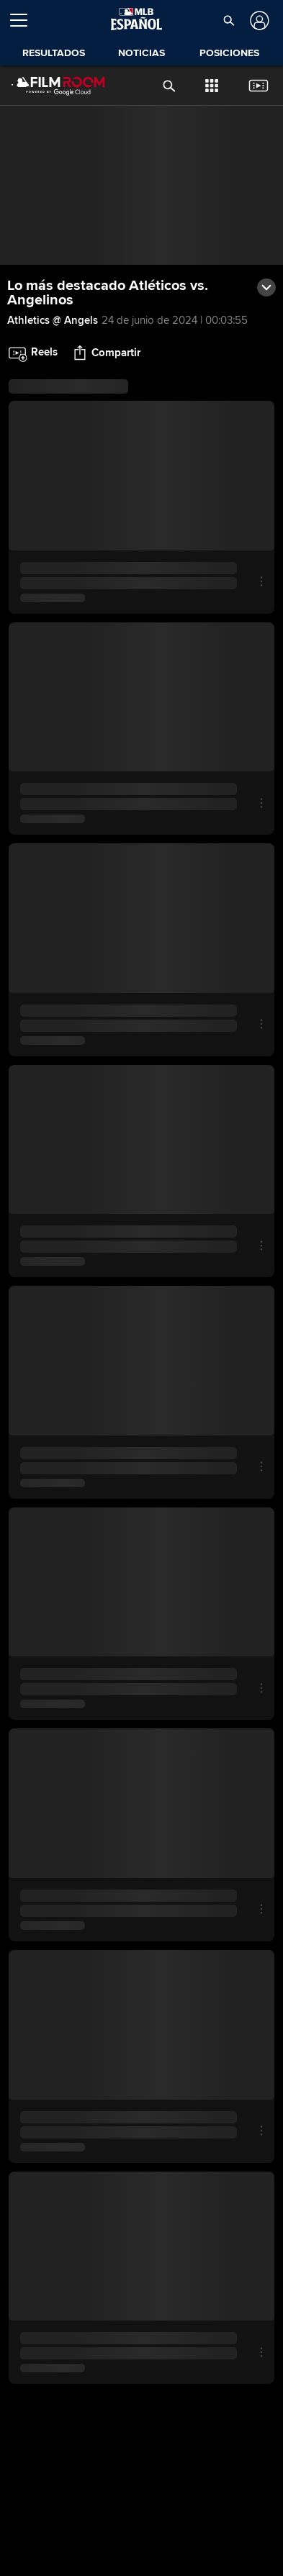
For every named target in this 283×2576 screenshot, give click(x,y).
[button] (228, 20)
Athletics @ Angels (52, 320)
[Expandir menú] (24, 20)
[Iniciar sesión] (258, 20)
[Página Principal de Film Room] (47, 85)
